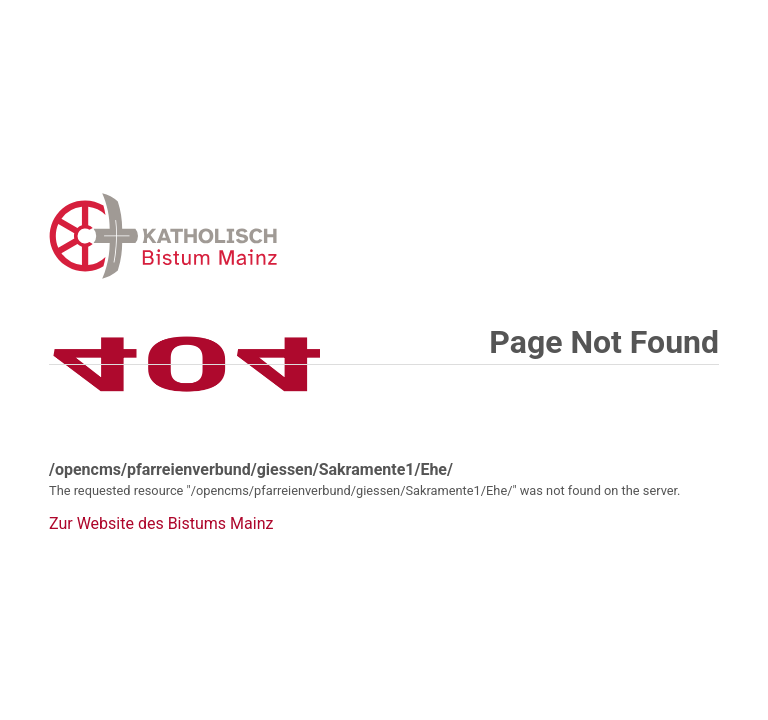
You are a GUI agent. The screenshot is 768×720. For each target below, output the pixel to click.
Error (267, 235)
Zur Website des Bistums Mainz (161, 524)
